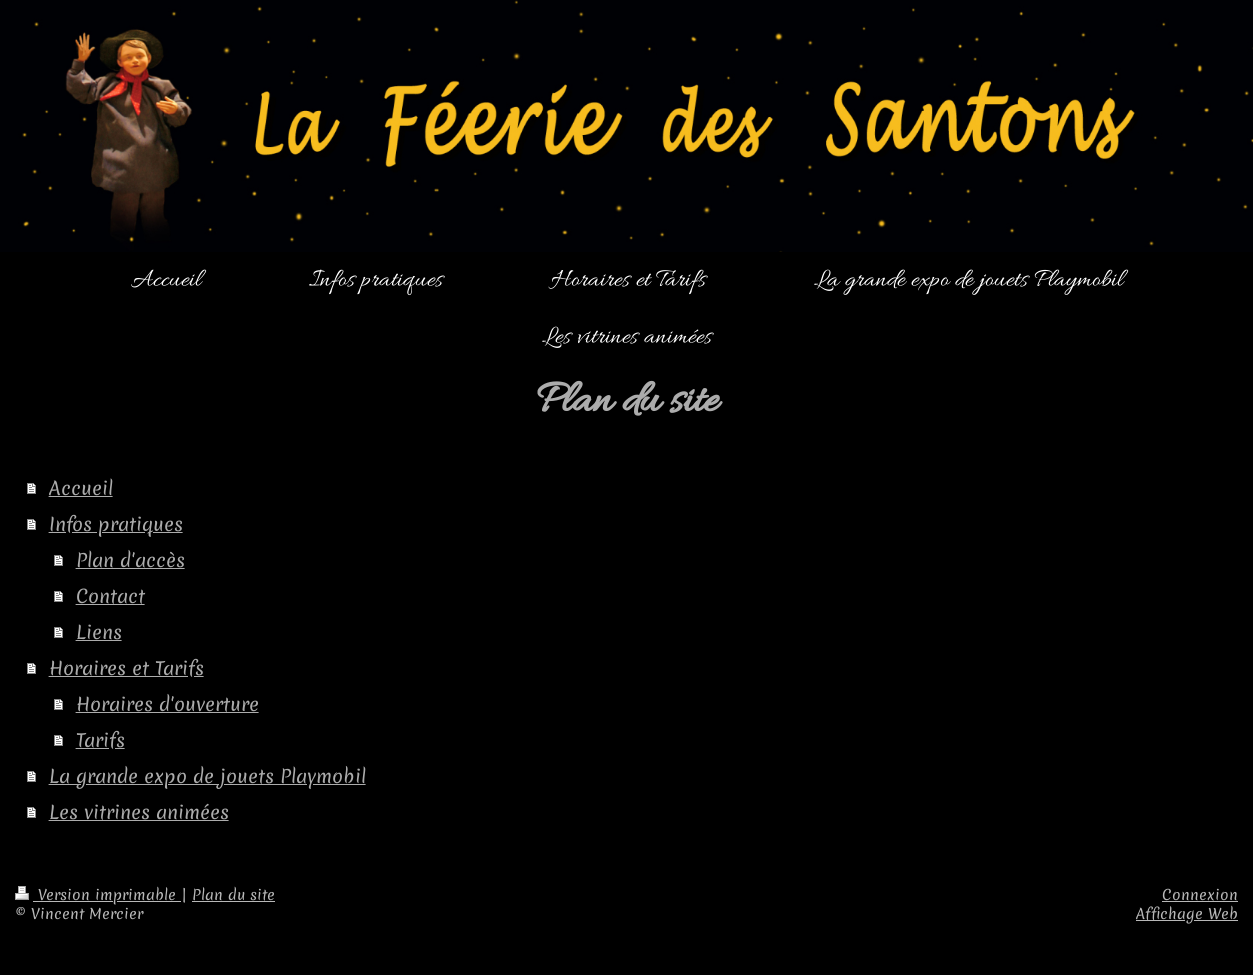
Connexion (1200, 895)
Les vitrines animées (139, 812)
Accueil (81, 488)
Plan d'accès (130, 560)
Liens (99, 632)
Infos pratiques (116, 524)
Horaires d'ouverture (167, 704)
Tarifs (100, 740)
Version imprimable (98, 895)
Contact (110, 596)
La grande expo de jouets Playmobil (207, 776)
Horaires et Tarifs (126, 668)
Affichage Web (1187, 914)
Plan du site (233, 895)
